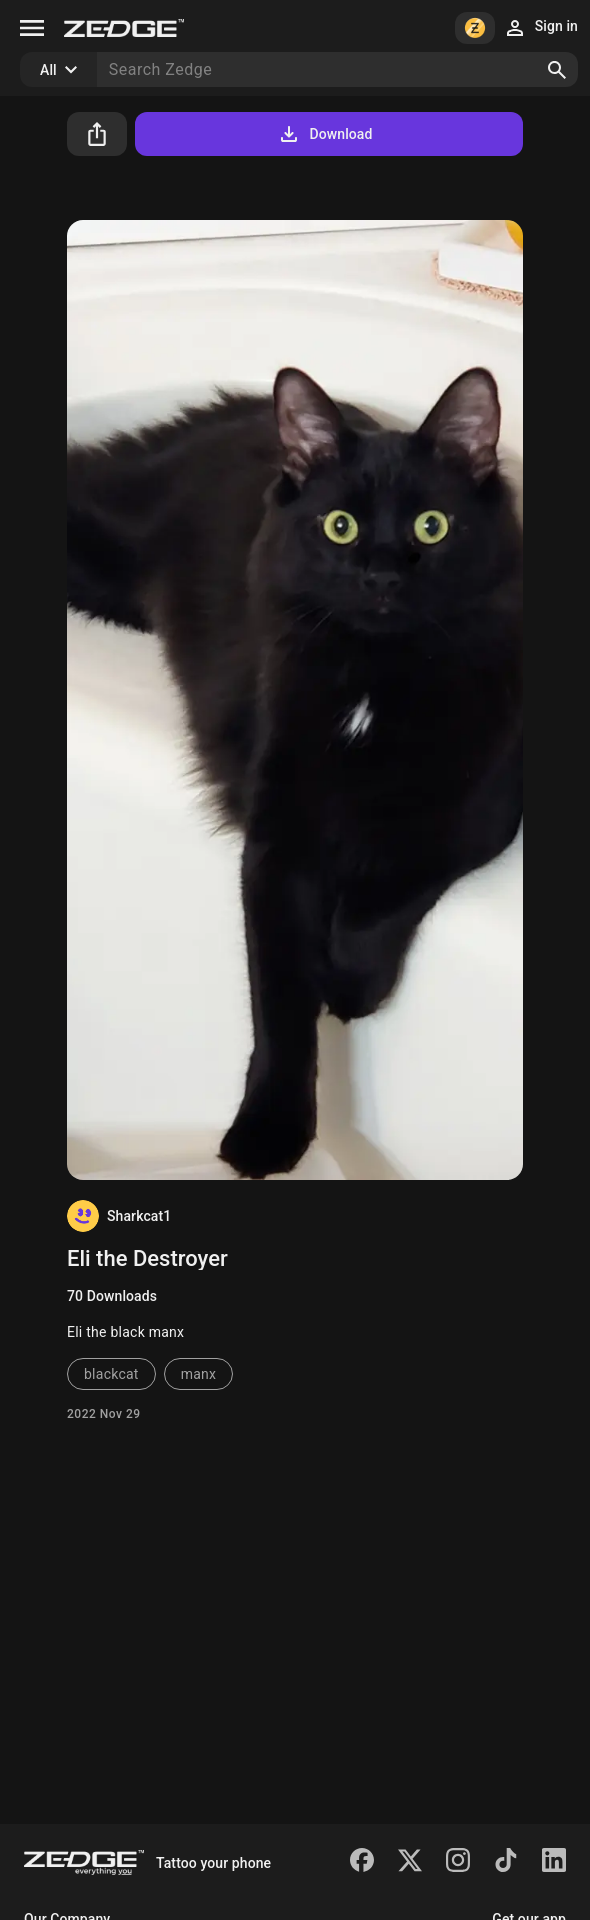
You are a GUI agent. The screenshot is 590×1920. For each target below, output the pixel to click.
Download (324, 134)
